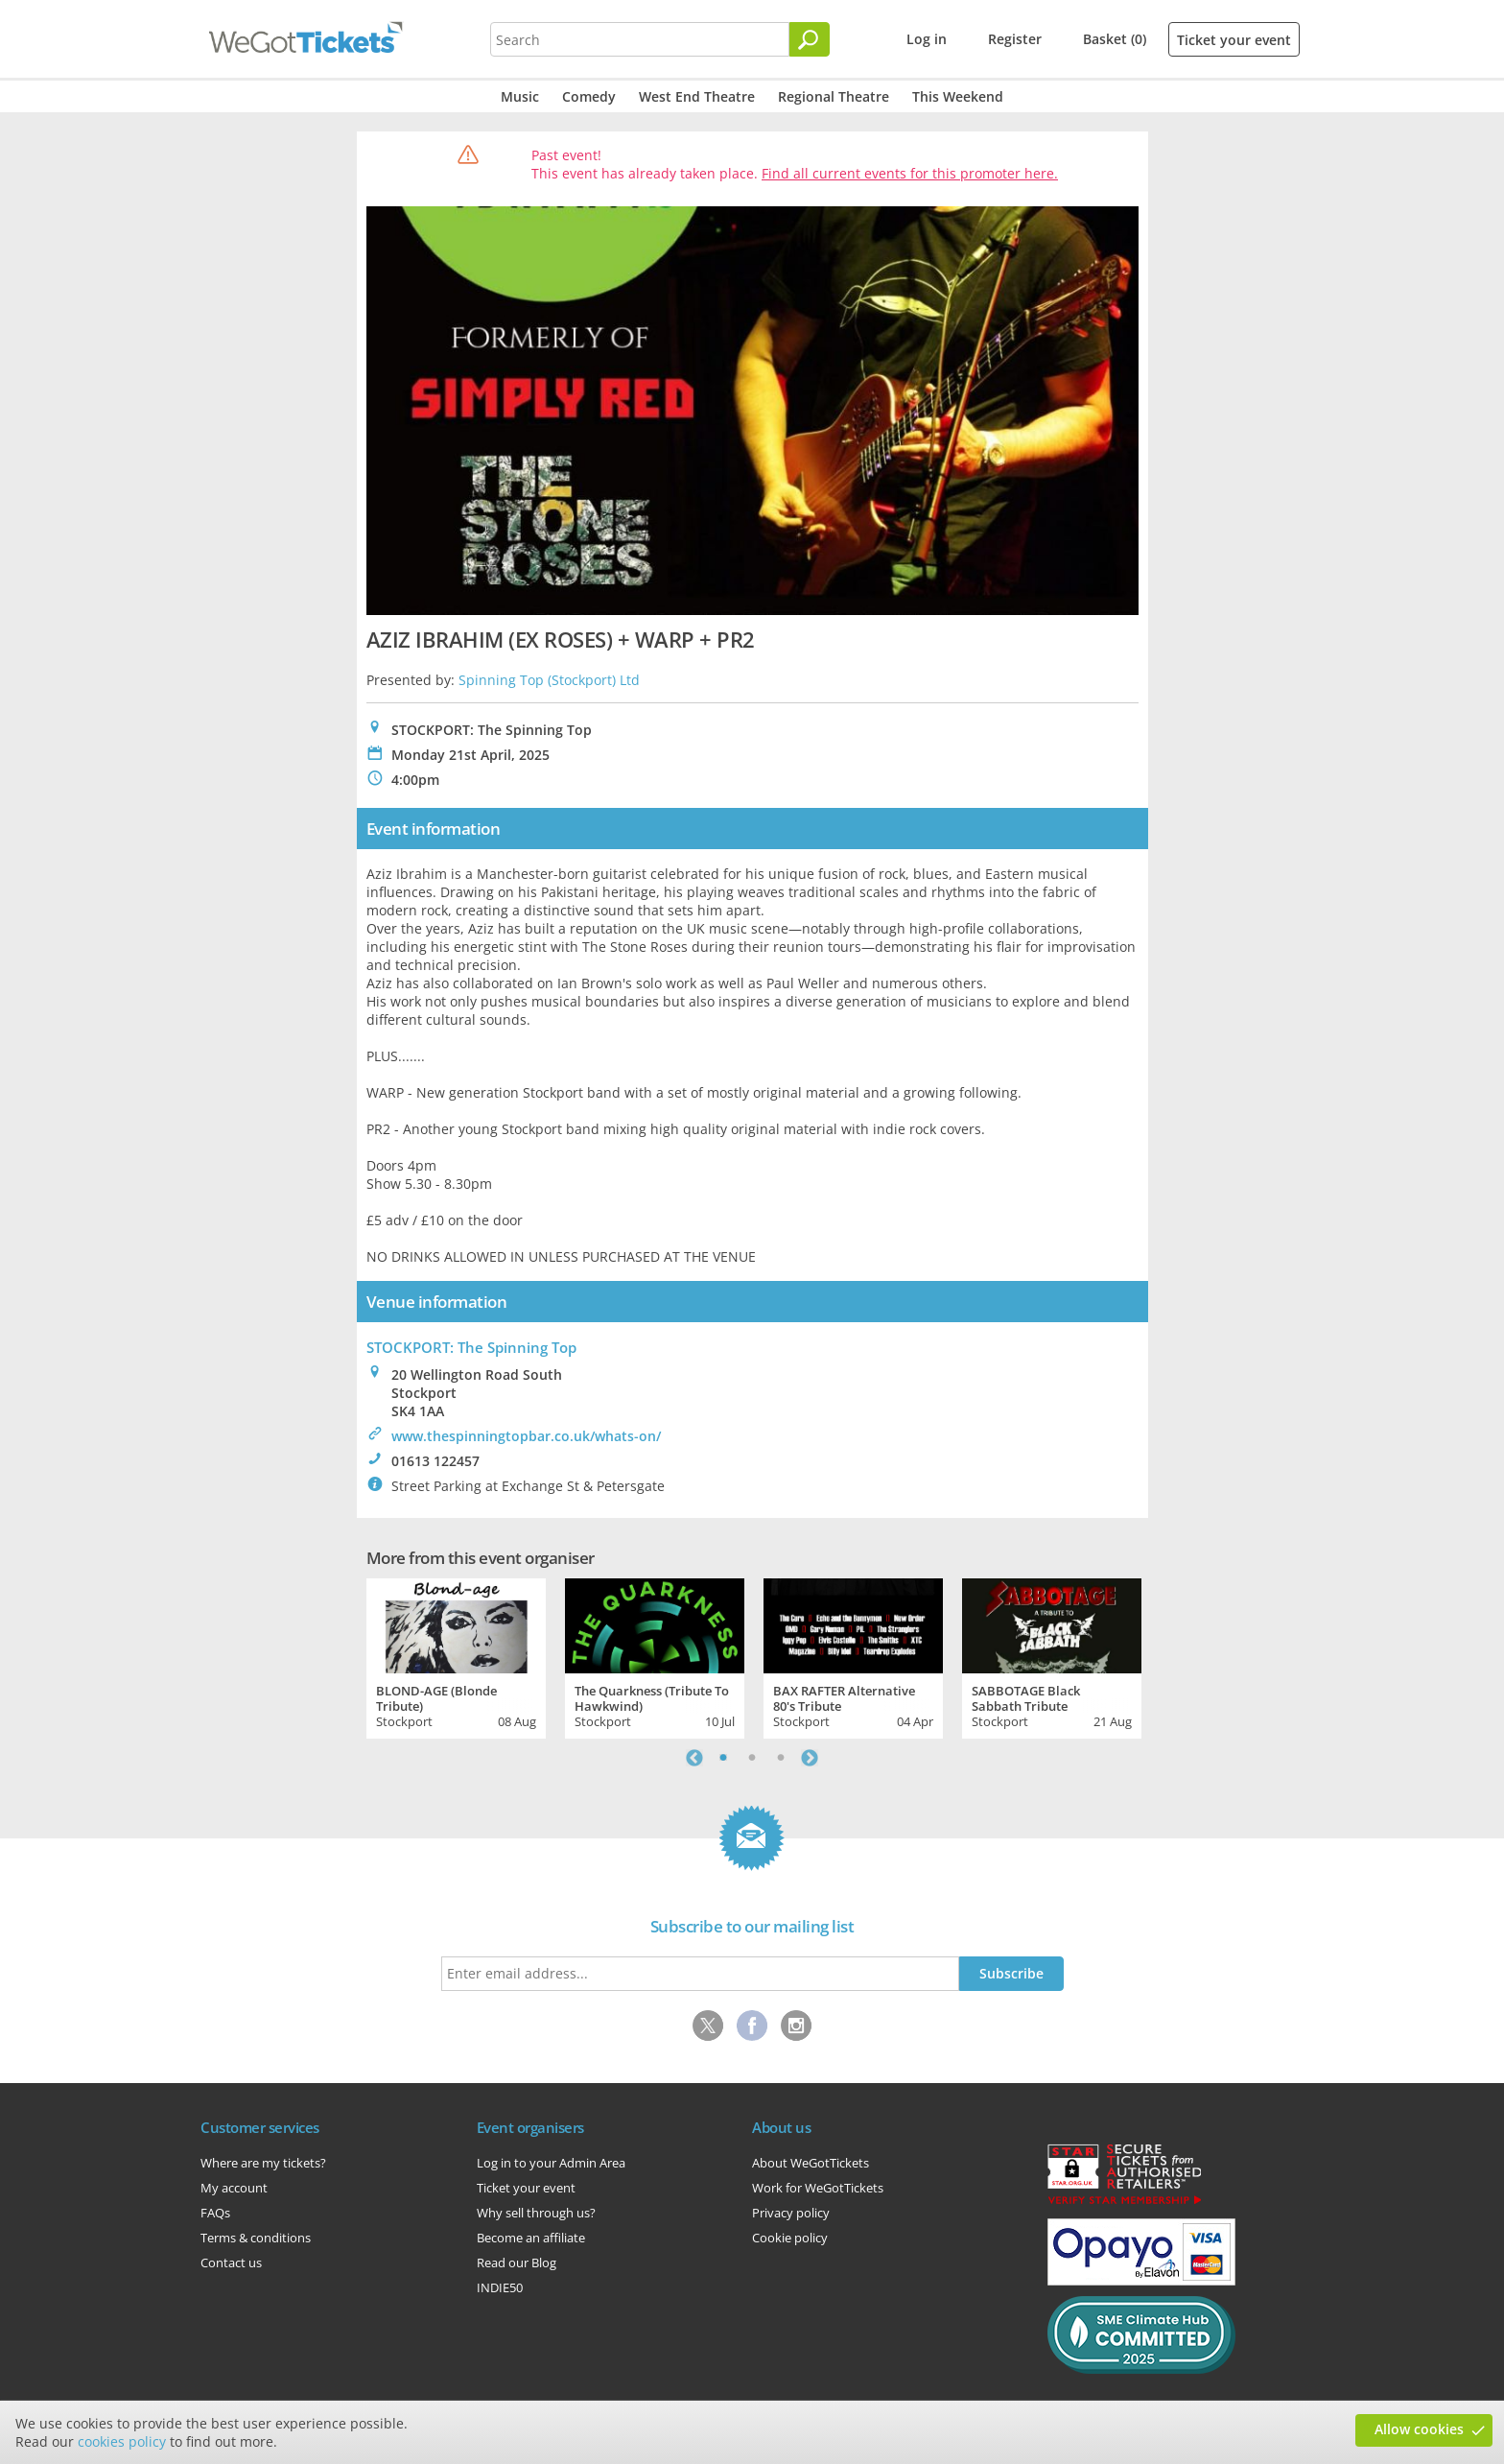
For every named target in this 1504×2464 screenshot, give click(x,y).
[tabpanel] (456, 1656)
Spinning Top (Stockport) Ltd (549, 680)
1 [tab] (723, 1757)
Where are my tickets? (263, 2162)
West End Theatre (697, 96)
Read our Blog (516, 2262)
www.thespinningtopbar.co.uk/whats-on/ (526, 1436)
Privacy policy (791, 2212)
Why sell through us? (536, 2212)
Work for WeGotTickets (817, 2187)
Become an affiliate (531, 2237)
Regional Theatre (833, 96)
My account (234, 2187)
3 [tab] (780, 1757)
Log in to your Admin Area (551, 2162)
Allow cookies (1419, 2429)
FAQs (215, 2212)
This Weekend (957, 96)
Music (520, 96)
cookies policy (122, 2441)
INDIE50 (500, 2287)
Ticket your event (1234, 40)
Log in (926, 39)
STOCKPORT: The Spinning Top (471, 1347)
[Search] (809, 39)
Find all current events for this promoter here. (910, 173)
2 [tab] (752, 1757)
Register (1015, 39)
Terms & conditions (255, 2237)
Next (809, 1757)
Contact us (231, 2262)
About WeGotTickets (810, 2162)
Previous (694, 1757)
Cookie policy (790, 2237)
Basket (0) (1114, 39)
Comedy (589, 96)
